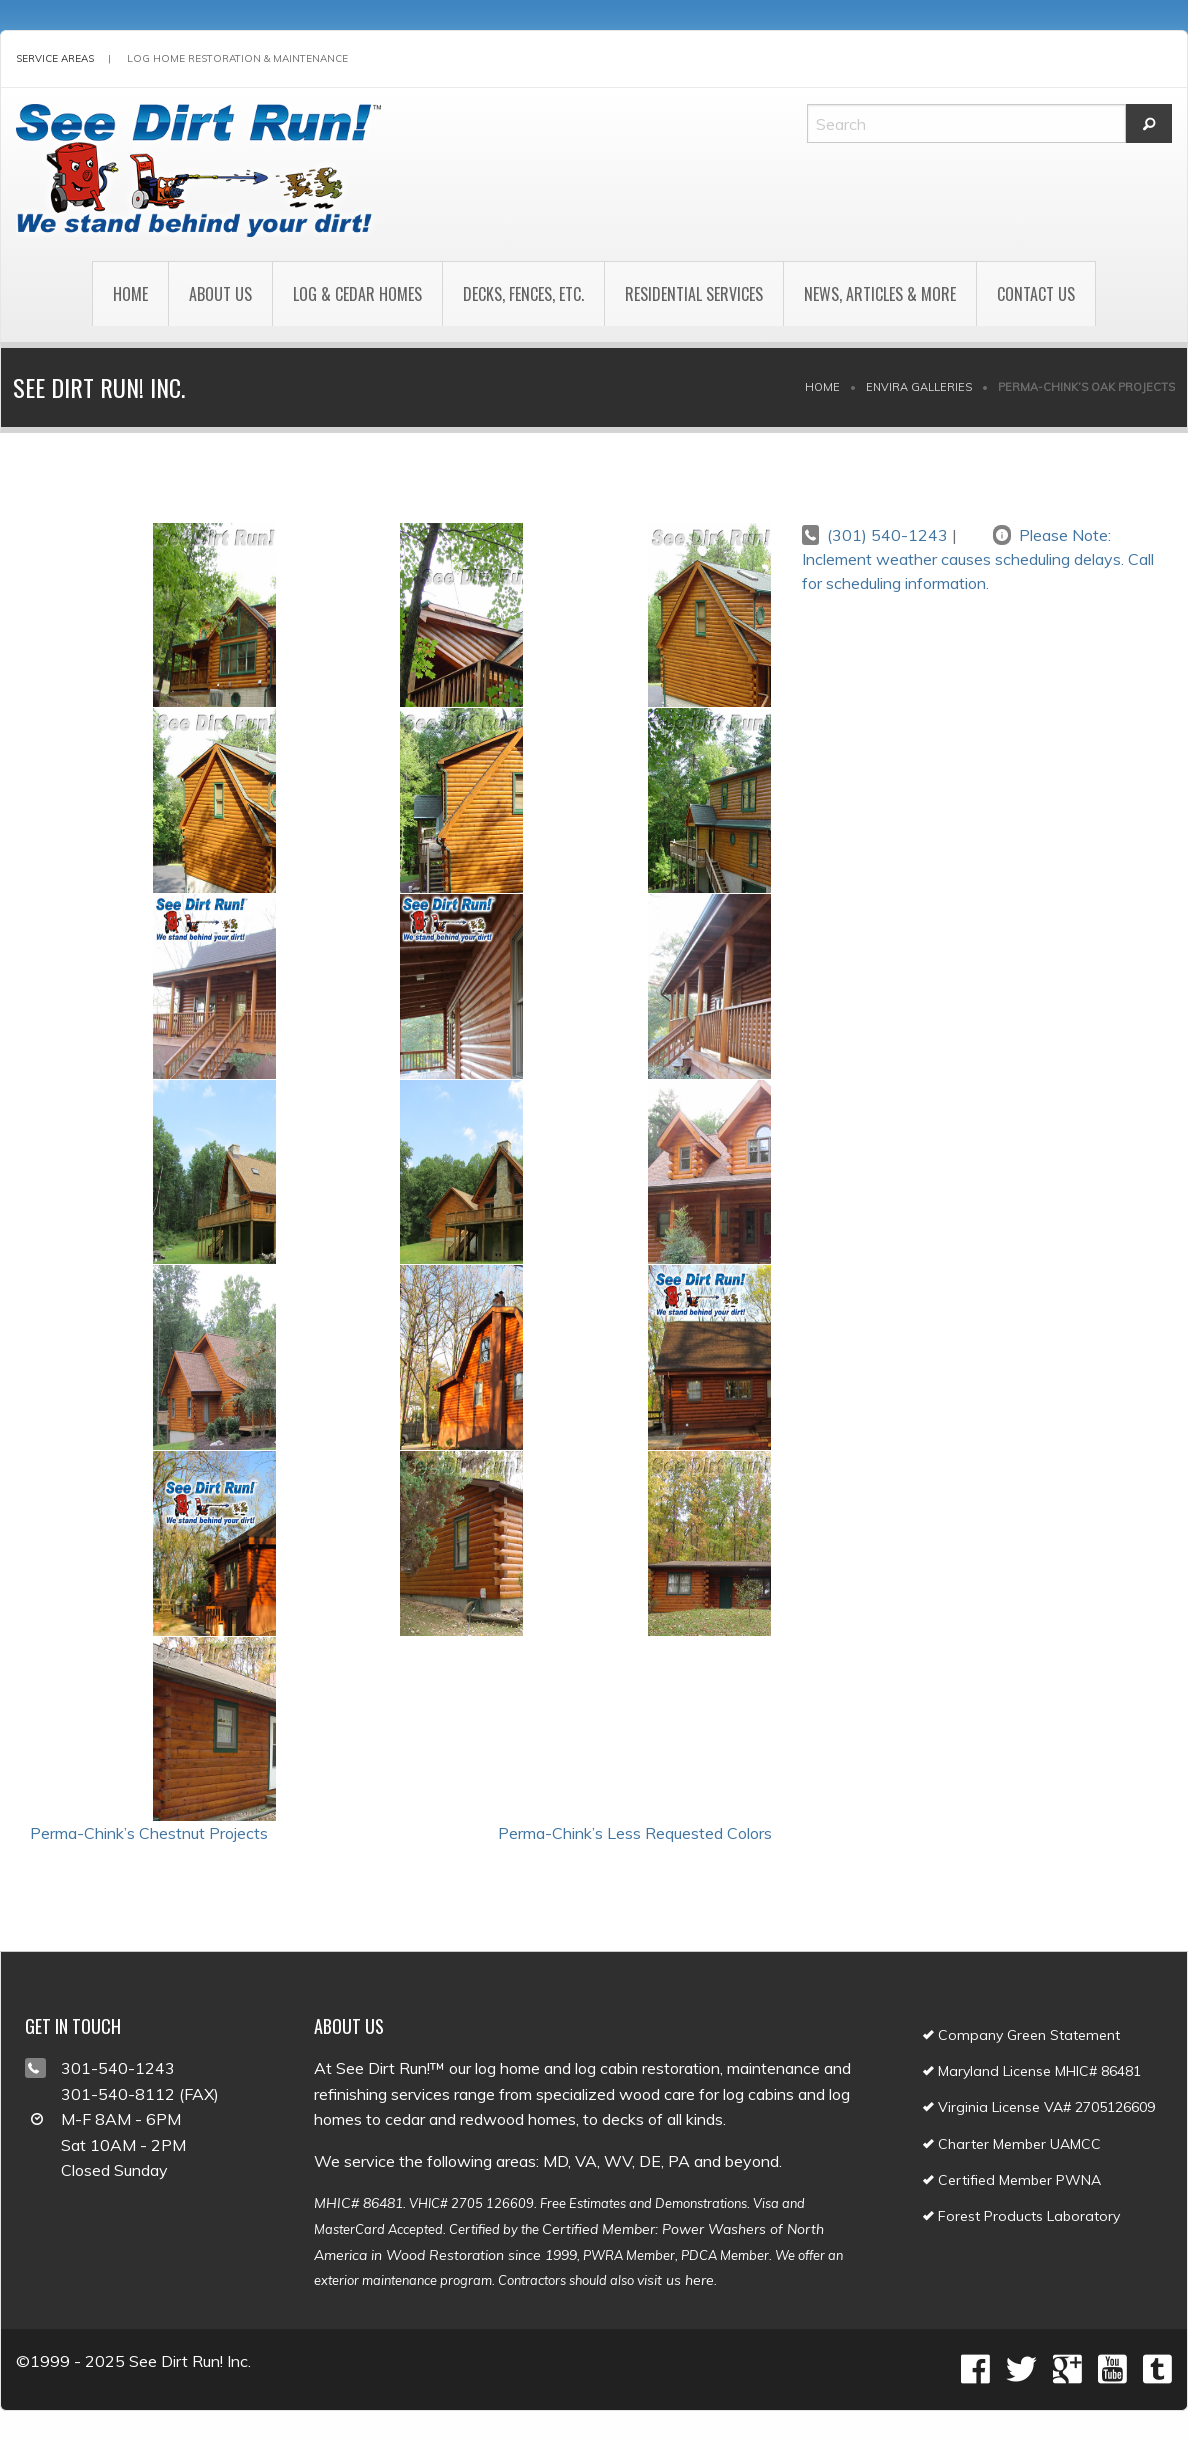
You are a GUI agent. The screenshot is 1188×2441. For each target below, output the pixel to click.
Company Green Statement (1021, 2035)
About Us (220, 294)
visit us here (675, 2280)
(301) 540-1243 (887, 535)
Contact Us (1036, 294)
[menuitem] (130, 293)
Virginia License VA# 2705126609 (1039, 2107)
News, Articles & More (880, 294)
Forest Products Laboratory (1021, 2216)
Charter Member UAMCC (1012, 2144)
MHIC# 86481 (358, 2203)
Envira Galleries (919, 387)
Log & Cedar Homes (357, 294)
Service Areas (55, 59)
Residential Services (694, 294)
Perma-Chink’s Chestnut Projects (149, 1833)
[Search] (966, 123)
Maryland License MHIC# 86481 (1032, 2071)
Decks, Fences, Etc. (523, 294)
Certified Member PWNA (1012, 2180)
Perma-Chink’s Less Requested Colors (635, 1833)
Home (130, 294)
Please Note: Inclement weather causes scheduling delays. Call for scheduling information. (978, 559)
